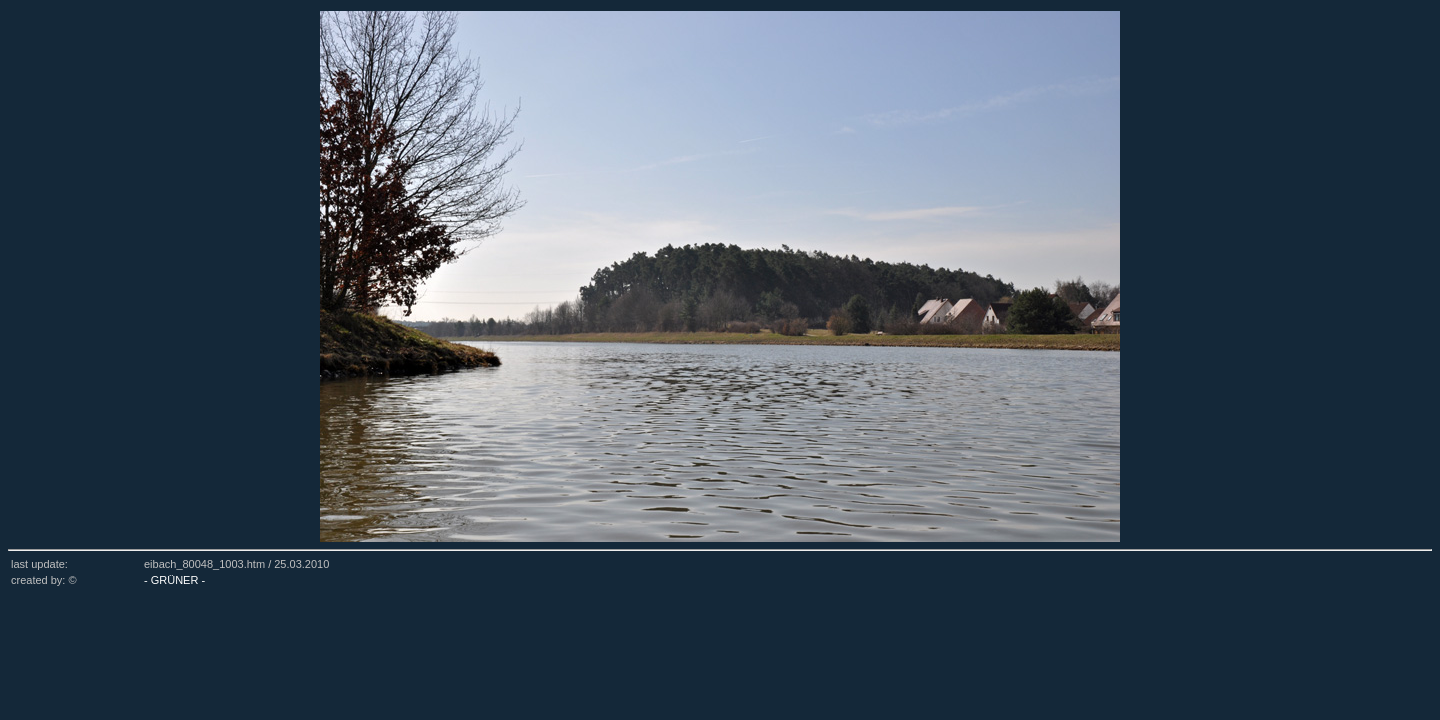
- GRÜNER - (174, 580)
